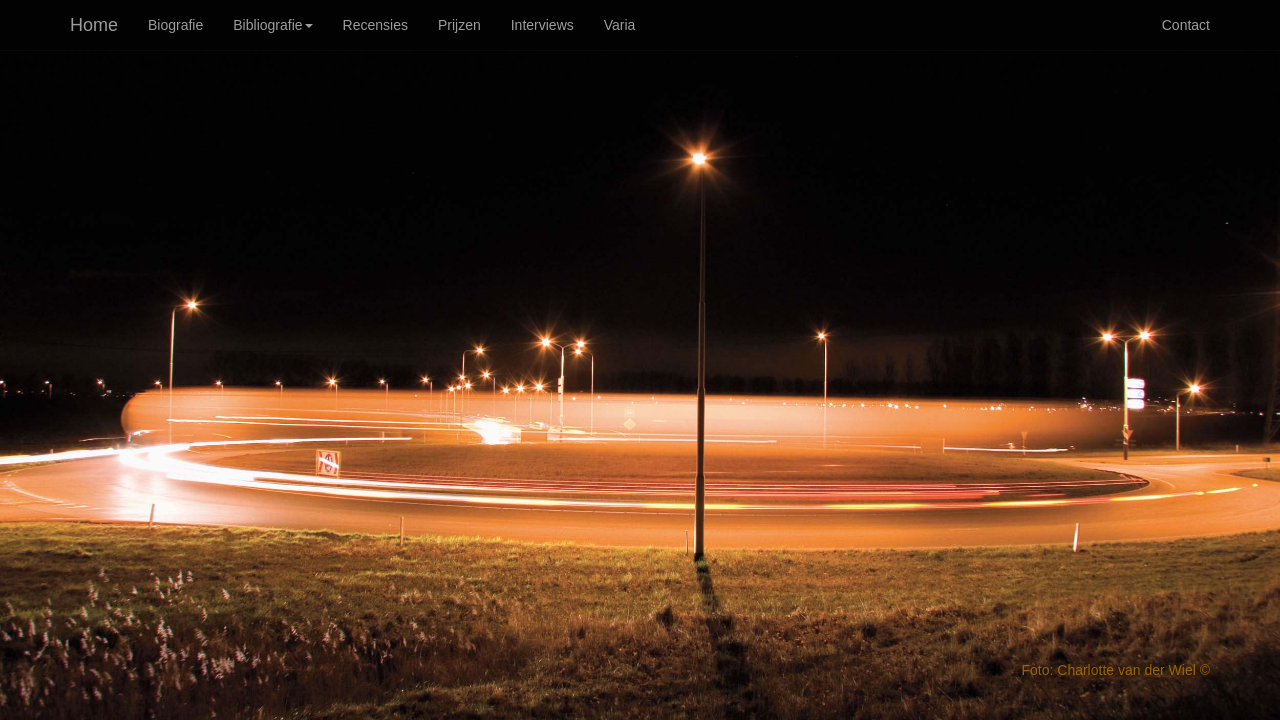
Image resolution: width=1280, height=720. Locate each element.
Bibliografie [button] (272, 25)
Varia (620, 25)
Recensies (375, 25)
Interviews (542, 25)
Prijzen (459, 25)
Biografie (175, 25)
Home (94, 25)
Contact (1186, 25)
